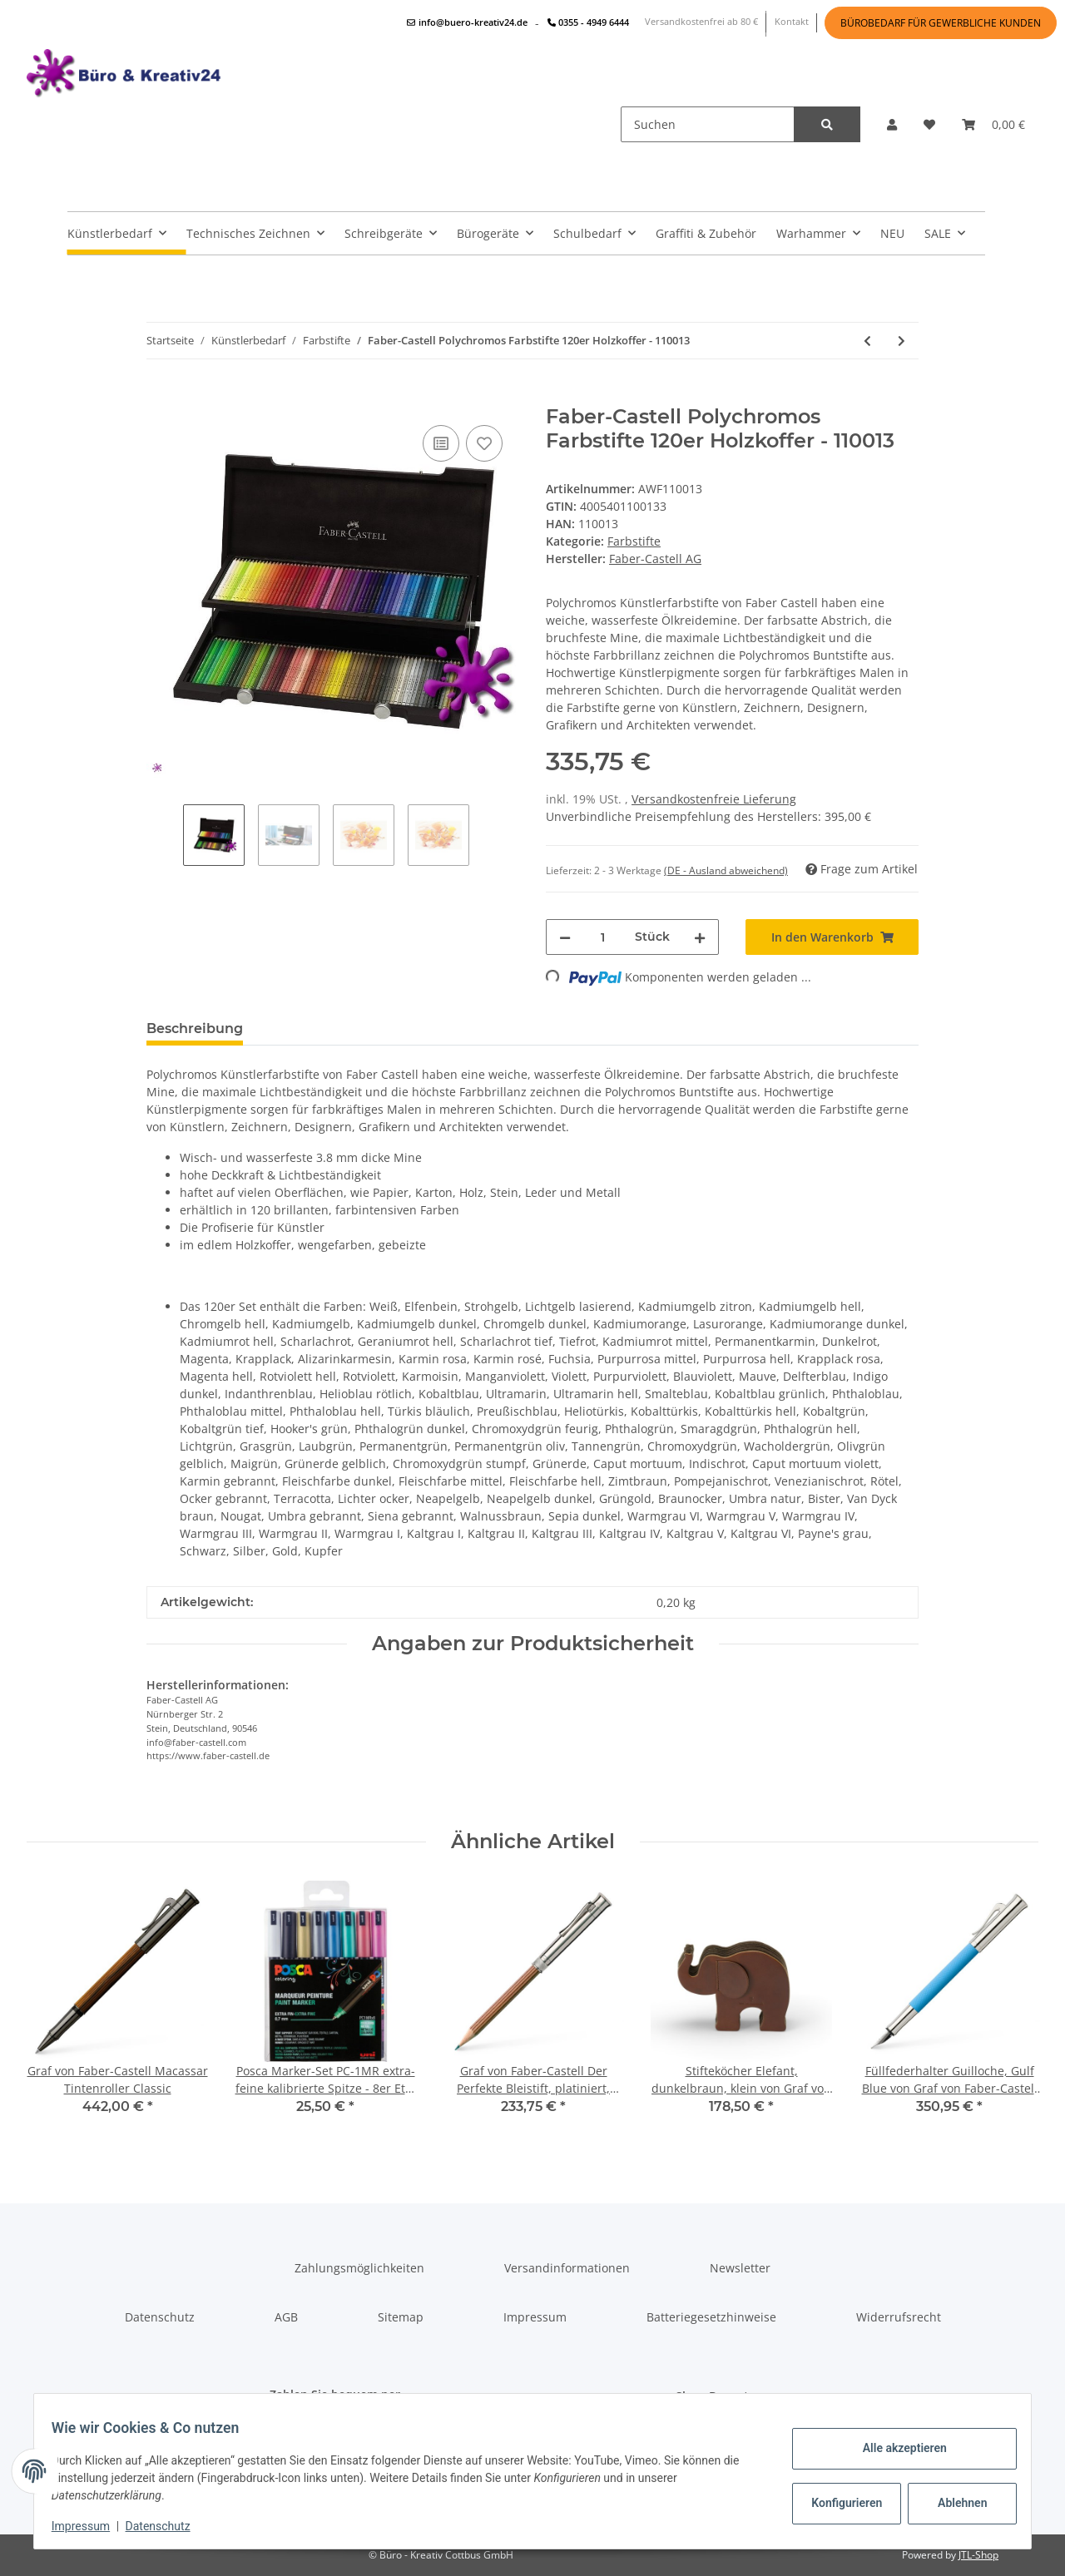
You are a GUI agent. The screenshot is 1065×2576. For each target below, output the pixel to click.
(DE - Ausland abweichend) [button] (726, 870)
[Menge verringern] (565, 937)
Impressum (535, 2317)
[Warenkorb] (993, 124)
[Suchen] (708, 124)
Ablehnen (953, 2502)
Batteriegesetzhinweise (711, 2317)
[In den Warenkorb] (159, 396)
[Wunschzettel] (929, 124)
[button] (892, 124)
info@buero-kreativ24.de (467, 22)
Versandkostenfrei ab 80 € (701, 21)
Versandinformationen (567, 2268)
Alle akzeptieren (895, 2448)
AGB (286, 2317)
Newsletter (740, 2268)
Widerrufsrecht (898, 2317)
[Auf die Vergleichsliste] (441, 443)
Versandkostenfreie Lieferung (714, 799)
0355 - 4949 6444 (588, 22)
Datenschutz (160, 2317)
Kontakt (792, 21)
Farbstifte (634, 541)
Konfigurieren (839, 2502)
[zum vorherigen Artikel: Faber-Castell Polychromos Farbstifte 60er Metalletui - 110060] (867, 340)
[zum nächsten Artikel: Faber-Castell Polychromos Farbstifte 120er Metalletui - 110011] (901, 340)
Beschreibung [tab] (194, 1028)
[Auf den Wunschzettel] (484, 443)
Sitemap (401, 2317)
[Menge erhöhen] (699, 937)
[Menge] (602, 937)
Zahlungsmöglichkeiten (359, 2268)
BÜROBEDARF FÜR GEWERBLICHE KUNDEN (940, 23)
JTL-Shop (978, 2555)
